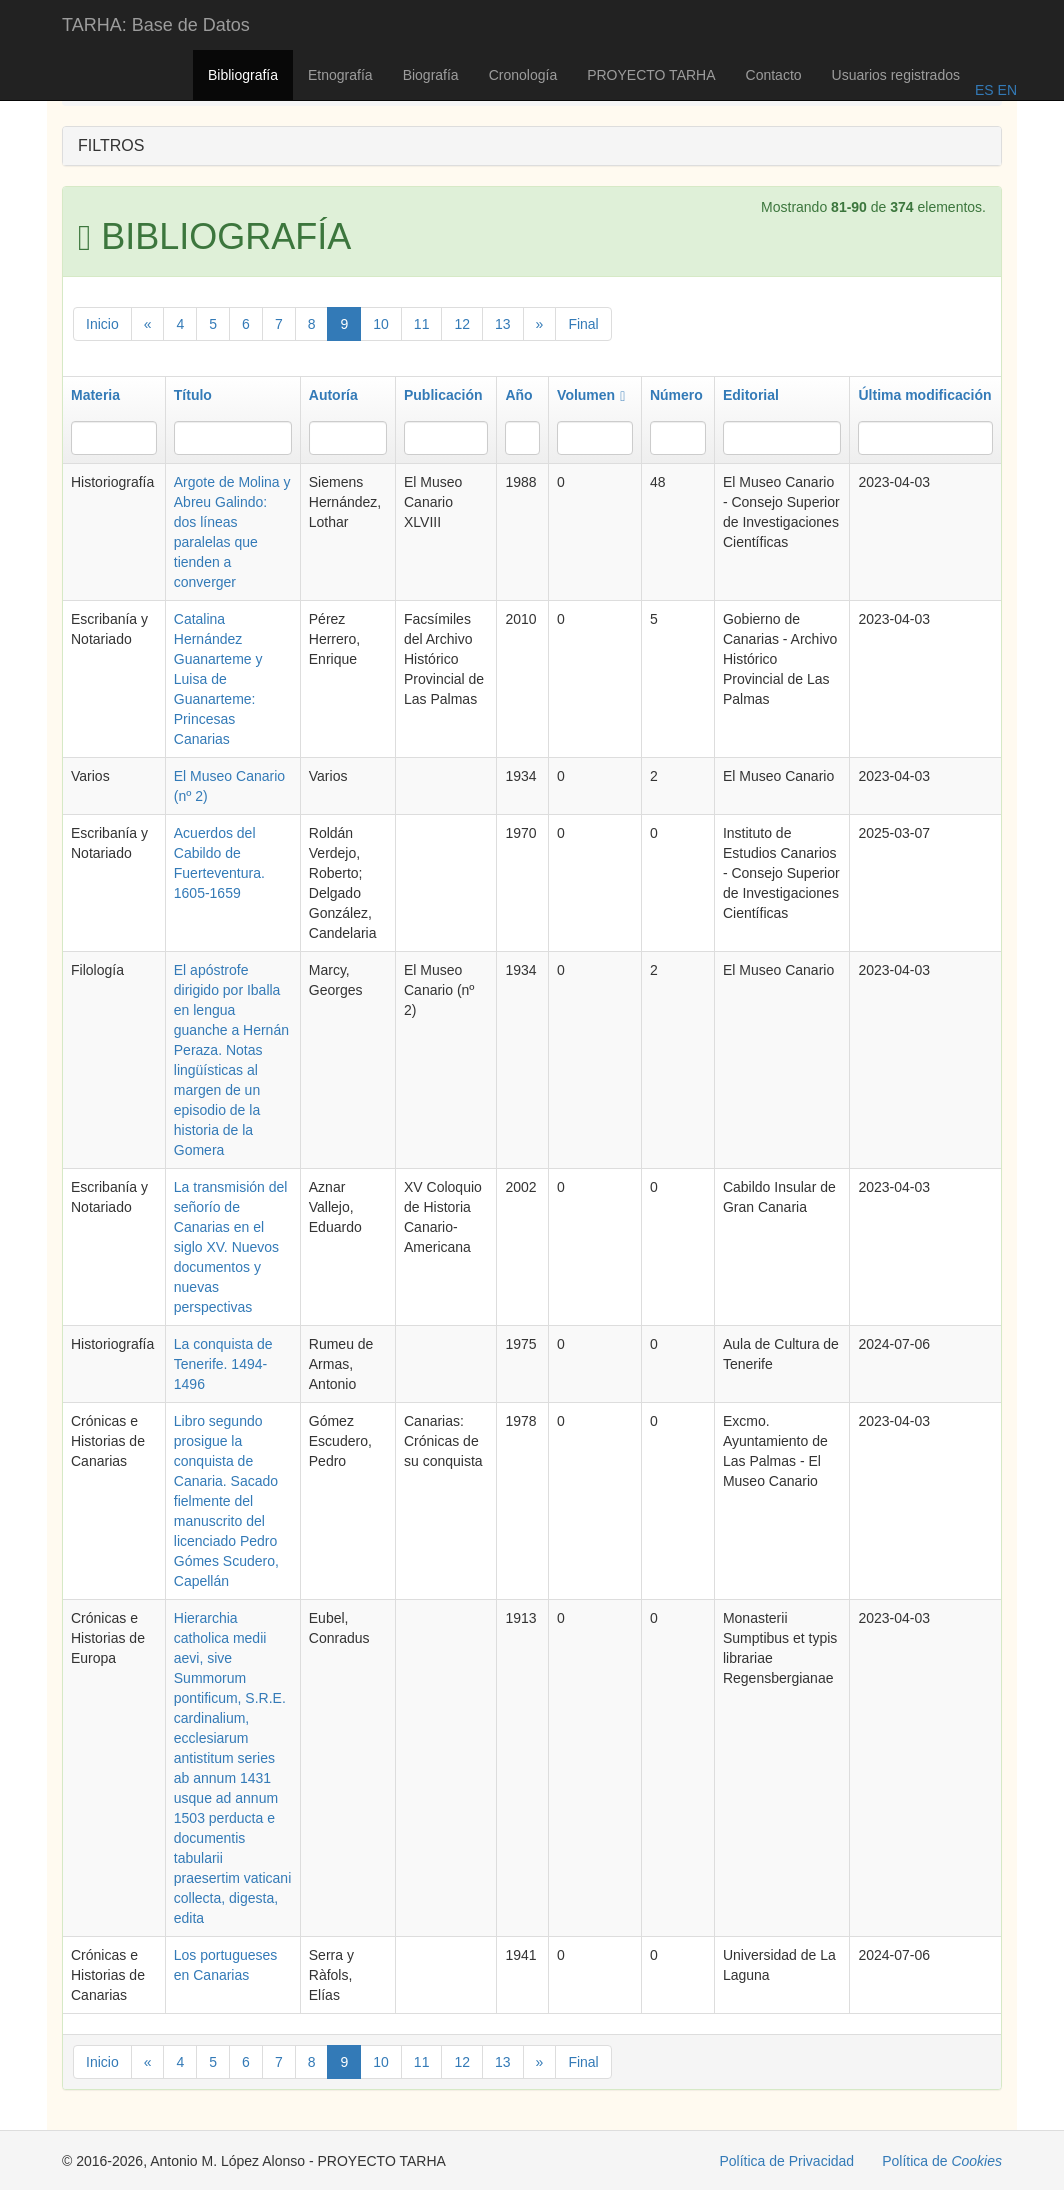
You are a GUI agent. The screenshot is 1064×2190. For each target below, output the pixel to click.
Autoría (333, 395)
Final (583, 324)
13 (503, 324)
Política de (942, 2161)
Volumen (591, 395)
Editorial (751, 395)
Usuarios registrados (896, 75)
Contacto (774, 75)
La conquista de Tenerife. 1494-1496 (223, 1364)
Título (193, 395)
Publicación (443, 395)
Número (676, 395)
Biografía (431, 75)
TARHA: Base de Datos (156, 25)
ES (984, 90)
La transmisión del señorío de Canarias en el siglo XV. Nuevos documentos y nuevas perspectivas (231, 1247)
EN (1005, 90)
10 (381, 324)
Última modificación (924, 395)
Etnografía (340, 75)
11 (422, 324)
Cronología (523, 75)
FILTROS (111, 145)
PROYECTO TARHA (651, 75)
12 (462, 324)
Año (518, 395)
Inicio (102, 324)
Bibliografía (243, 75)
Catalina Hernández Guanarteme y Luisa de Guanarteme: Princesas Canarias (218, 679)
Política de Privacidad (787, 2161)
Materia (95, 395)
